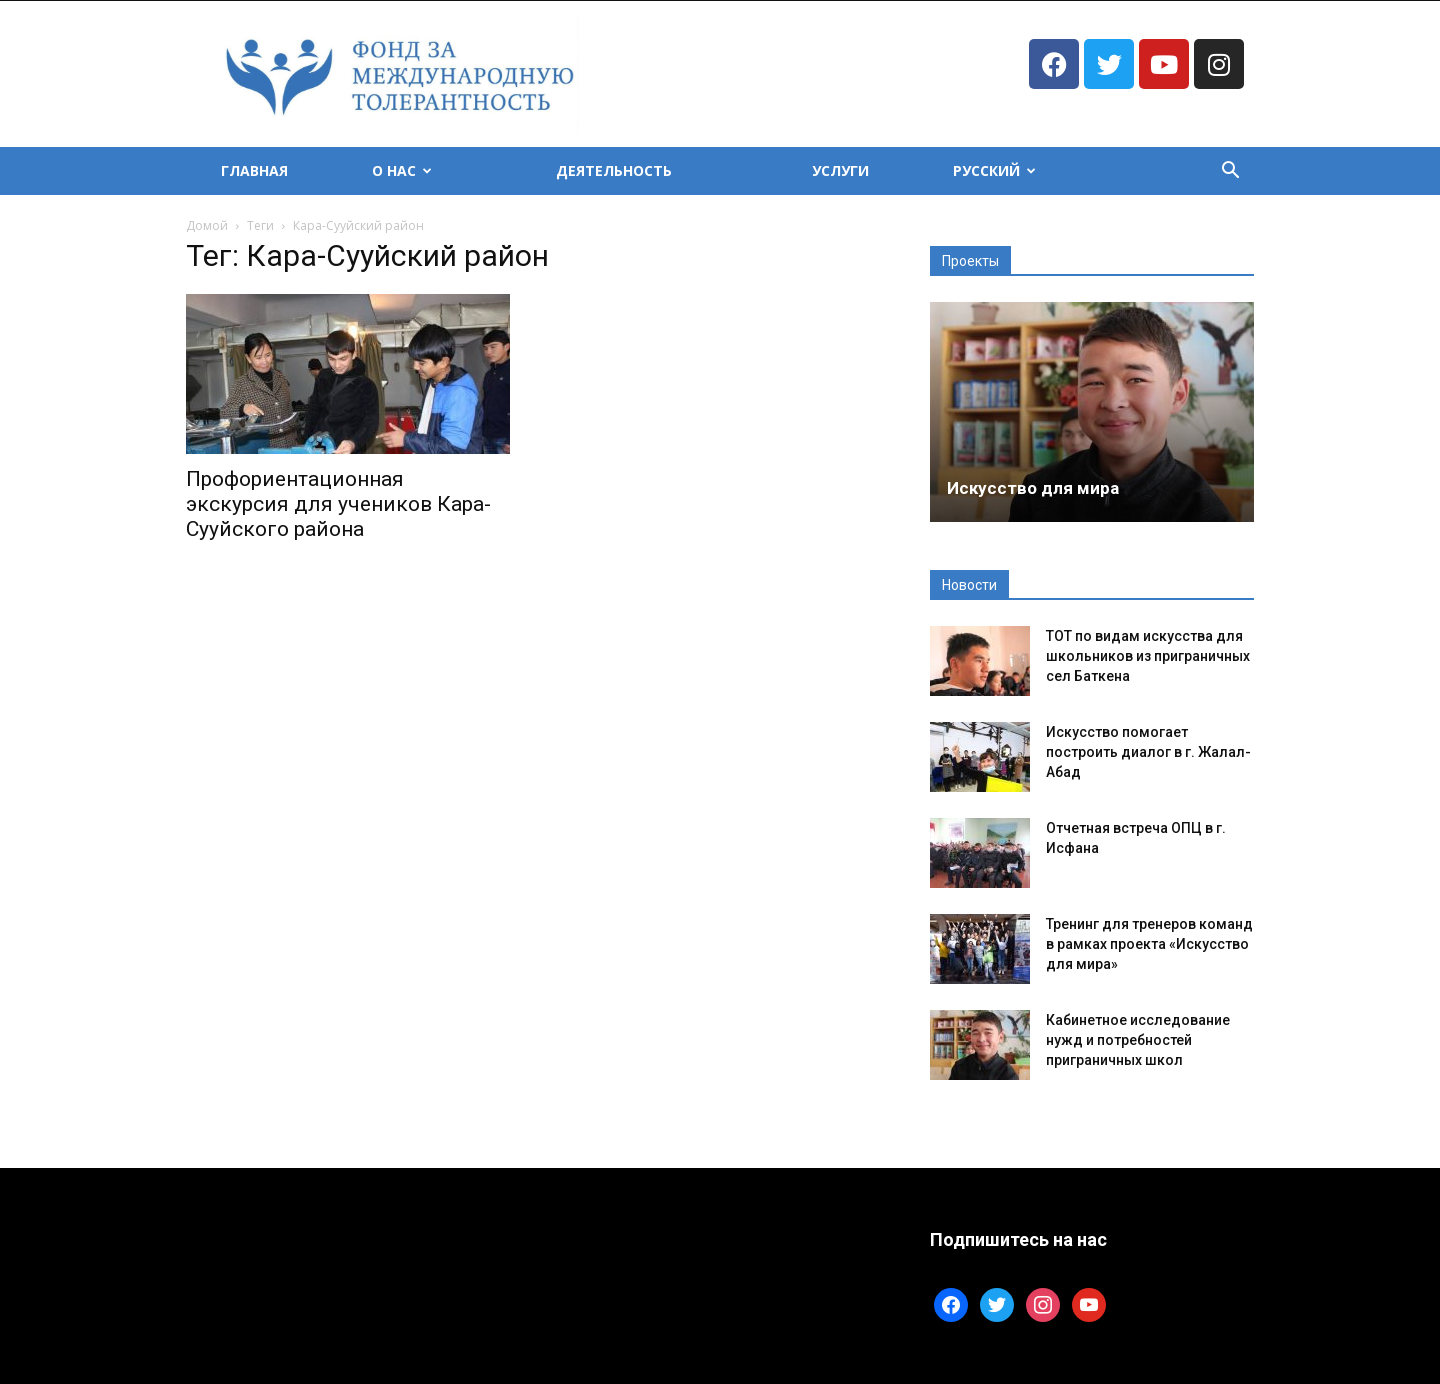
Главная (254, 170)
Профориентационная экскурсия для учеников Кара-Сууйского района (338, 504)
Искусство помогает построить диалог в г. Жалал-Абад (1148, 752)
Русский (994, 170)
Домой (207, 225)
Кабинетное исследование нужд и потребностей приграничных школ (1138, 1040)
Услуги (840, 170)
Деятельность (614, 170)
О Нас (402, 170)
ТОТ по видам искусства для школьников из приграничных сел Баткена (1148, 656)
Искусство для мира (1033, 488)
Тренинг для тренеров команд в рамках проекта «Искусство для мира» (1149, 944)
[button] (1230, 172)
